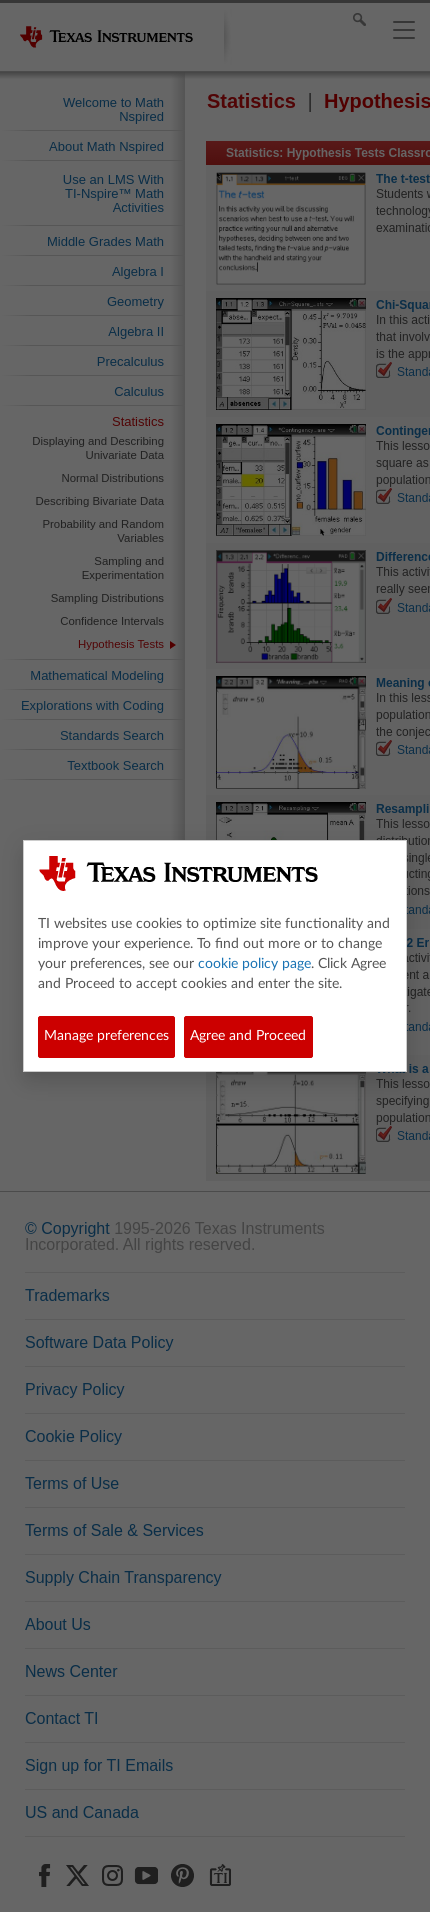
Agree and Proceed (248, 1036)
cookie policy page (254, 964)
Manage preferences (106, 1036)
